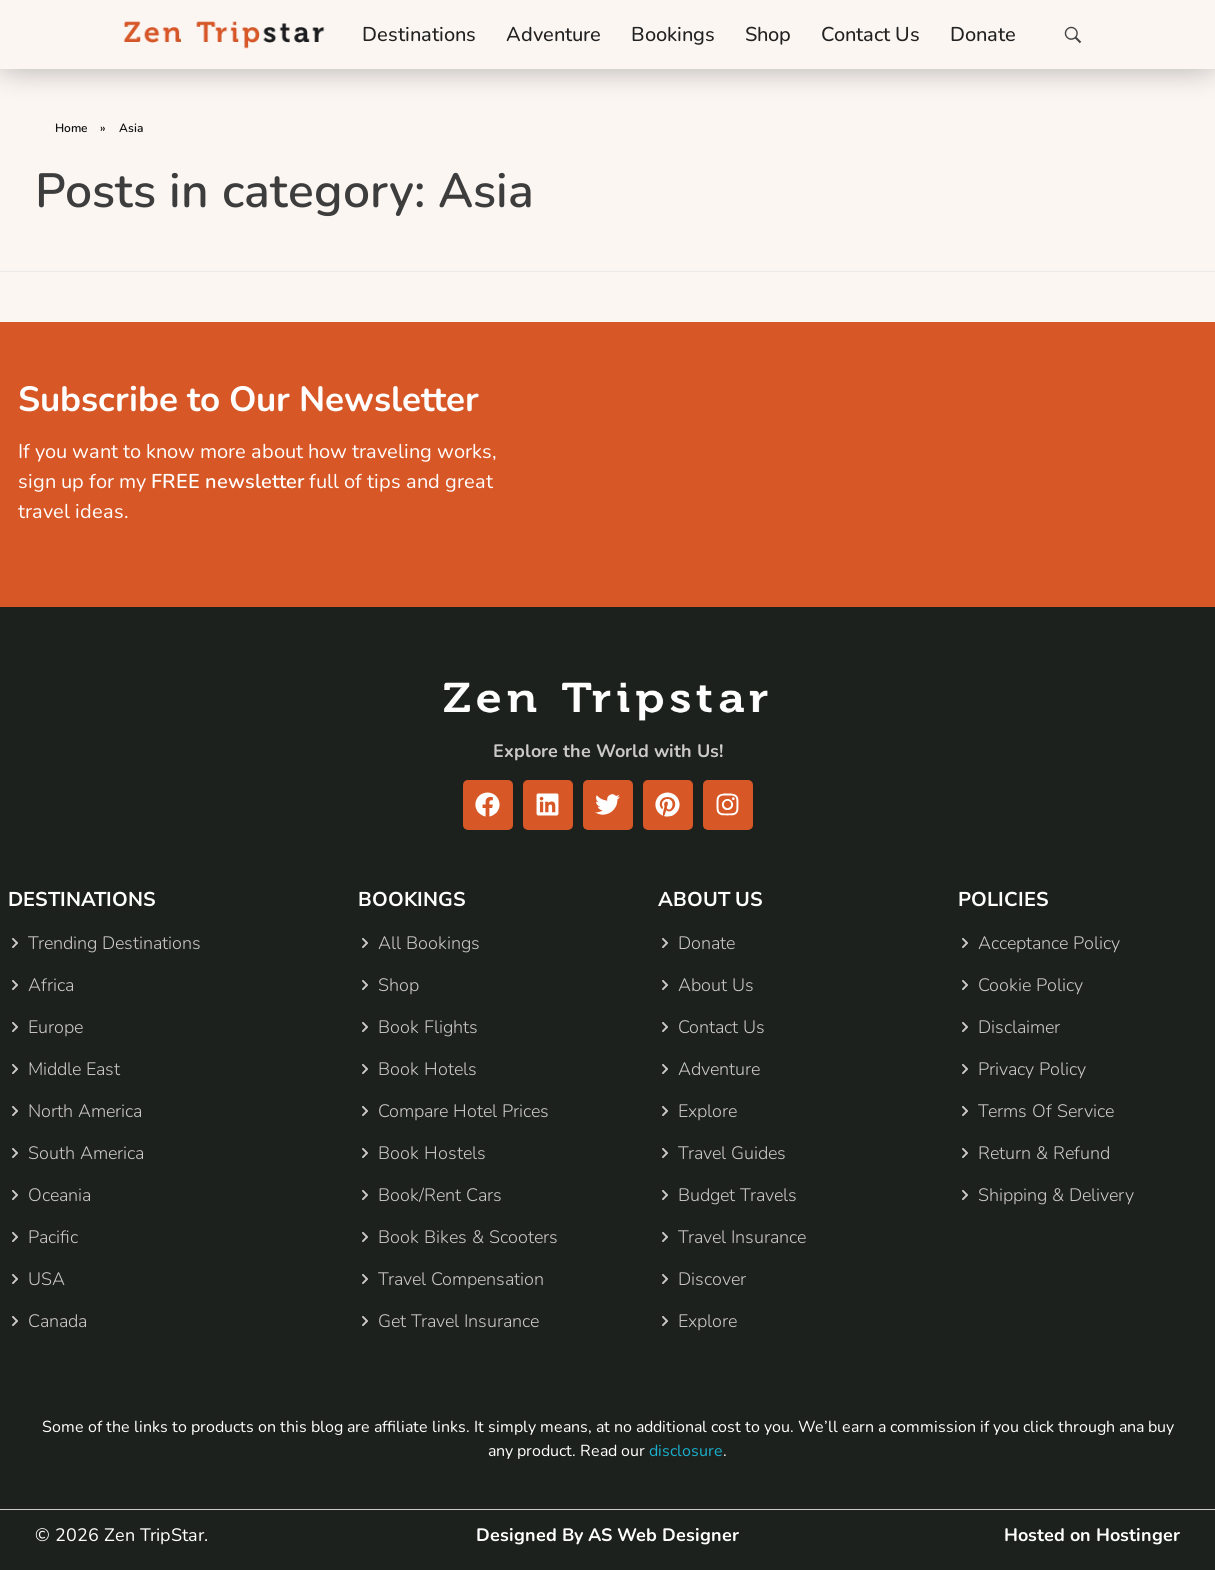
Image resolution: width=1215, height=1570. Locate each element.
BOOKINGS (412, 899)
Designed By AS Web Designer (607, 1535)
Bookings (673, 34)
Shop (768, 34)
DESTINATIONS (82, 899)
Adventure (553, 34)
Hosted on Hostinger (1092, 1535)
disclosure (686, 1451)
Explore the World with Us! (608, 751)
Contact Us (870, 34)
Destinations (419, 34)
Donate (983, 34)
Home (71, 128)
